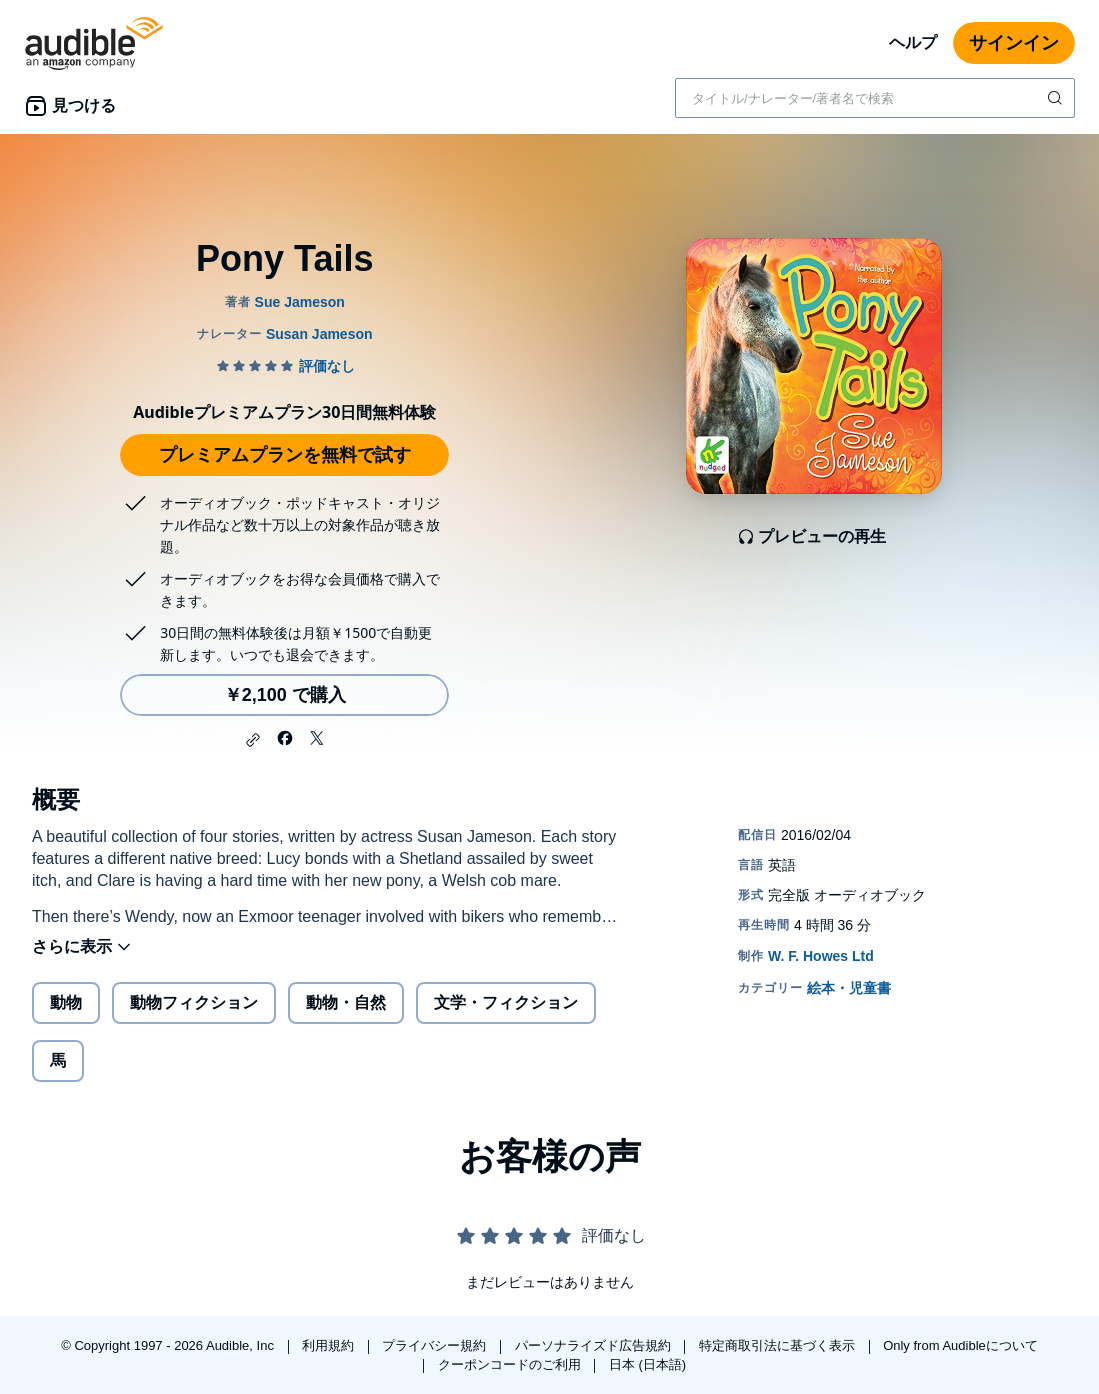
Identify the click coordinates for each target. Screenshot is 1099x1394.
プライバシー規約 (436, 1345)
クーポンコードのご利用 (511, 1364)
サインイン (1014, 43)
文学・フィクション (506, 1002)
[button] (253, 740)
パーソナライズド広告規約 (595, 1345)
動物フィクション (194, 1002)
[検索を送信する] (1057, 98)
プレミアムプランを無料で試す (285, 455)
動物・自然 (346, 1002)
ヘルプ (913, 42)
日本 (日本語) (647, 1364)
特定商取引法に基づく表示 (779, 1345)
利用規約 (330, 1345)
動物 (66, 1002)
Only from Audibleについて (960, 1345)
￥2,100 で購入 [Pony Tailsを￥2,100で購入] (285, 695)
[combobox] (875, 98)
